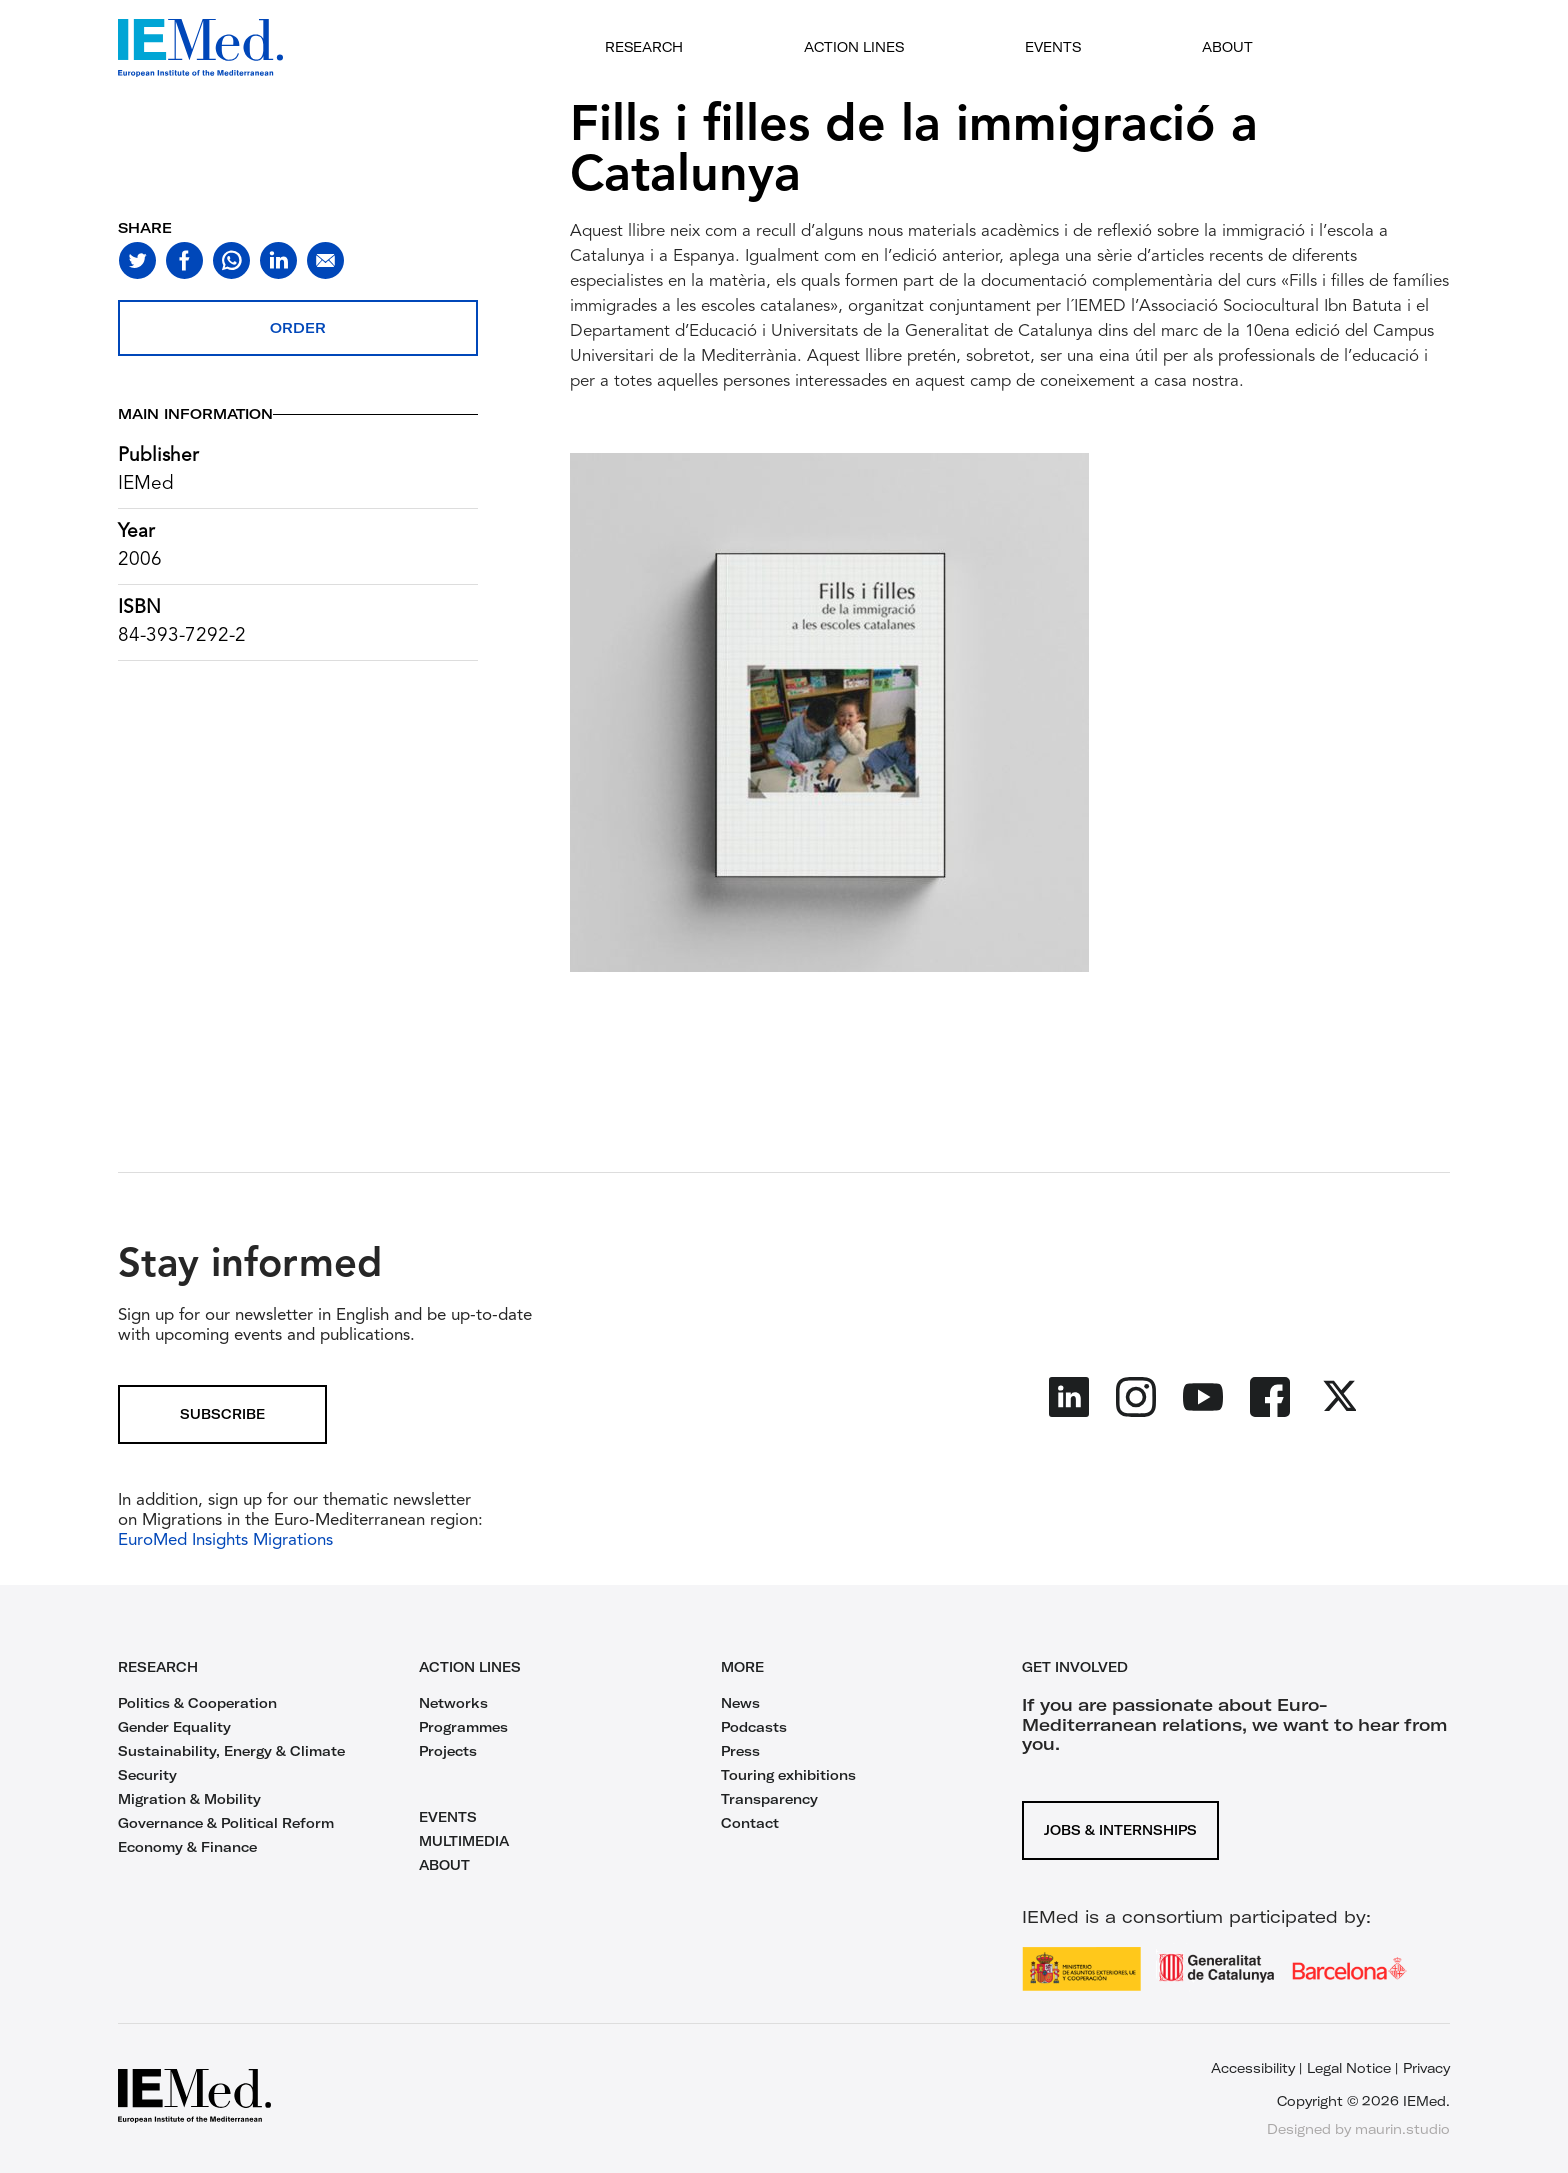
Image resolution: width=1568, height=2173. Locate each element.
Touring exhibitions (788, 1775)
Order (298, 328)
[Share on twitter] (137, 260)
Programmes (463, 1727)
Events (1053, 47)
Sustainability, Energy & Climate (231, 1751)
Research (644, 47)
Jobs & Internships (1120, 1830)
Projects (448, 1751)
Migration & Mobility (189, 1799)
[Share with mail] (325, 260)
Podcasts (754, 1727)
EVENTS (448, 1817)
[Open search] (1357, 48)
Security (147, 1775)
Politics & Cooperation (197, 1703)
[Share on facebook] (184, 260)
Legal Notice (1349, 2068)
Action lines (854, 47)
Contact (750, 1823)
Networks (453, 1703)
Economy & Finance (187, 1847)
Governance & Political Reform (226, 1823)
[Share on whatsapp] (231, 260)
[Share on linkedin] (278, 260)
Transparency (769, 1799)
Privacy (1426, 2068)
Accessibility (1253, 2068)
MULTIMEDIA (464, 1841)
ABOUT (444, 1865)
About (1227, 47)
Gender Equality (174, 1727)
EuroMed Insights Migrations (225, 1540)
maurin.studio (1402, 2129)
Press (740, 1751)
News (740, 1703)
